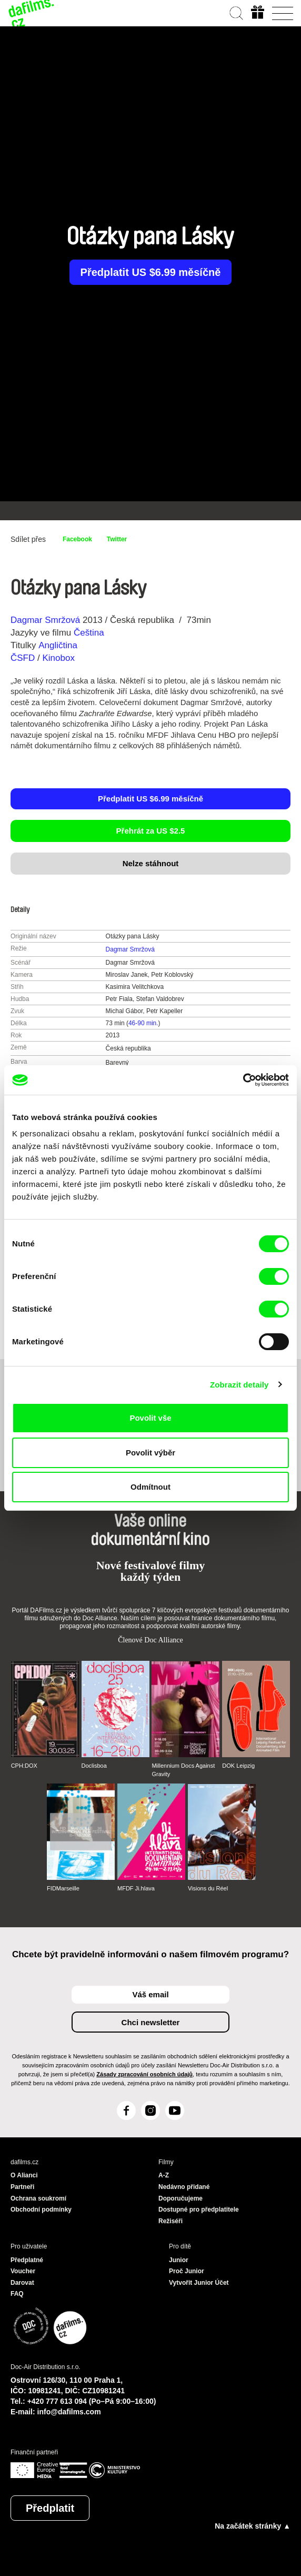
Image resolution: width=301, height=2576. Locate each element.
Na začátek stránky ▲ (252, 2526)
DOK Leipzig (238, 1765)
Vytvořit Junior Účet (199, 2282)
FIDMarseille (63, 1888)
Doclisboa (94, 1765)
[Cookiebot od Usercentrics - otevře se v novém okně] (243, 1080)
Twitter (117, 539)
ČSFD (24, 658)
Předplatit (50, 2508)
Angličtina (57, 645)
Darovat (22, 2282)
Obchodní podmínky (41, 2209)
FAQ (17, 2293)
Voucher (23, 2271)
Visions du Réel (208, 1888)
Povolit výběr (150, 1452)
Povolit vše (150, 1417)
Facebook (77, 539)
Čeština (89, 633)
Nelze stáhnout (151, 863)
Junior (178, 2260)
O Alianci (24, 2175)
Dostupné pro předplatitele (198, 2209)
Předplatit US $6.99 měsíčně (151, 272)
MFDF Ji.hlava (136, 1888)
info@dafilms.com (69, 2411)
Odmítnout (150, 1486)
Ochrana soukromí (38, 2198)
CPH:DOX (24, 1765)
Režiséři (170, 2221)
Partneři (22, 2187)
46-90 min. (143, 1023)
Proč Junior (186, 2271)
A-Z (163, 2175)
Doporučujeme (180, 2198)
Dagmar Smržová (45, 620)
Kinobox (58, 658)
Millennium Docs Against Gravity (183, 1769)
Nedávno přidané (183, 2187)
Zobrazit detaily (239, 1384)
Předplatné (27, 2260)
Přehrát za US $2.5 (150, 830)
